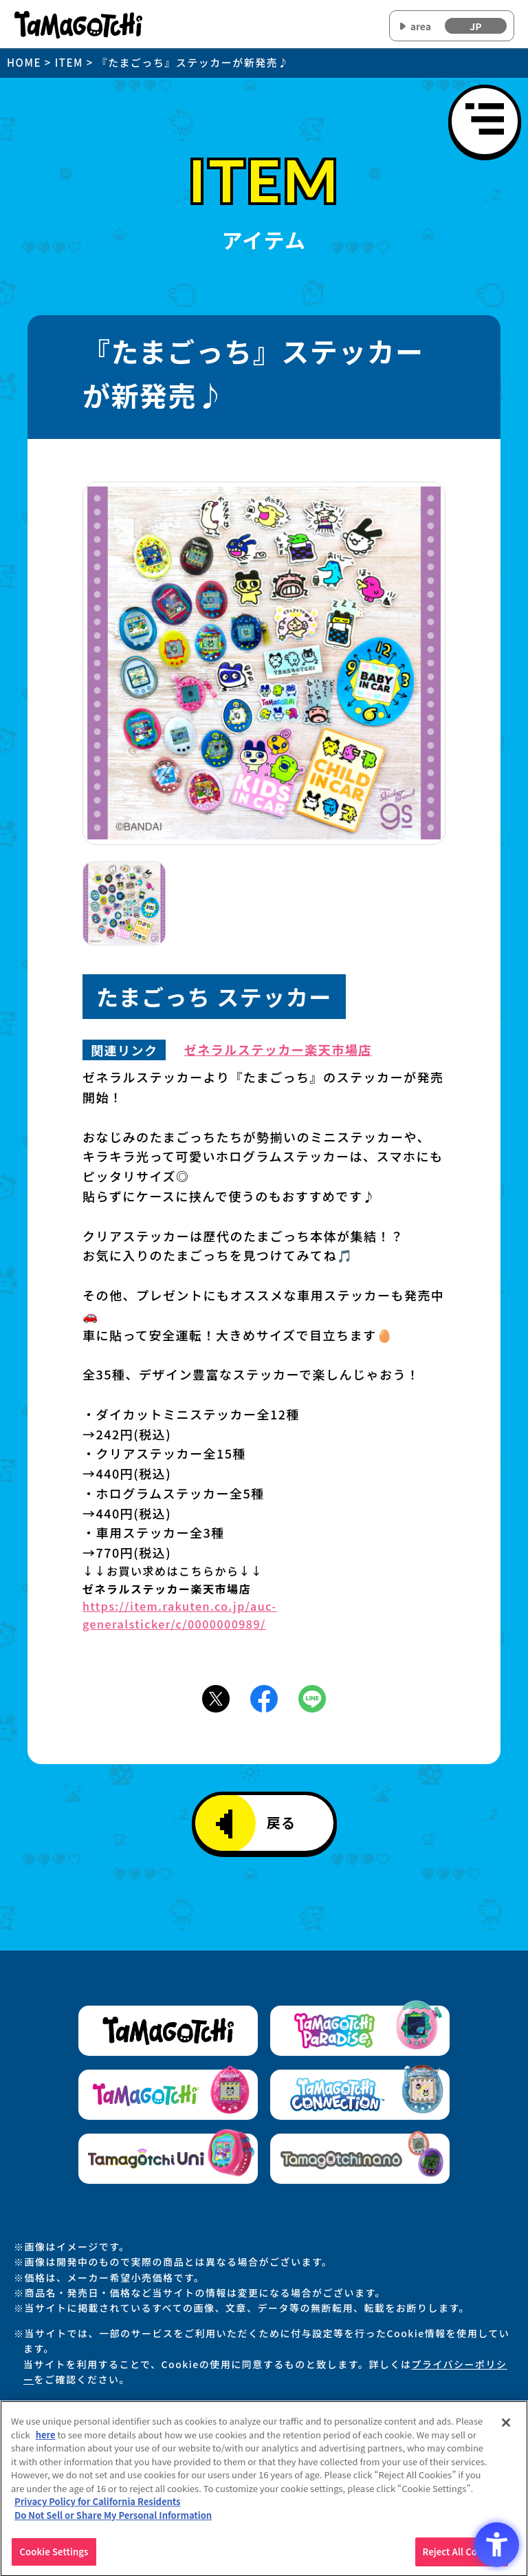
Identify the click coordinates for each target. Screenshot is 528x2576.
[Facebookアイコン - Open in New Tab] (264, 1697)
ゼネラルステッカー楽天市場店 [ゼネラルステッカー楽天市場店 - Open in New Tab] (278, 1049)
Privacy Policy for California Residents (97, 2508)
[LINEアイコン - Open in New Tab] (312, 1697)
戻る (256, 1824)
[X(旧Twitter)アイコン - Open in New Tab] (216, 1697)
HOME (24, 62)
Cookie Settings (54, 2558)
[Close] (506, 2429)
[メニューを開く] (484, 121)
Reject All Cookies (461, 2558)
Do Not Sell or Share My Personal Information (113, 2521)
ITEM (69, 62)
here (46, 2440)
